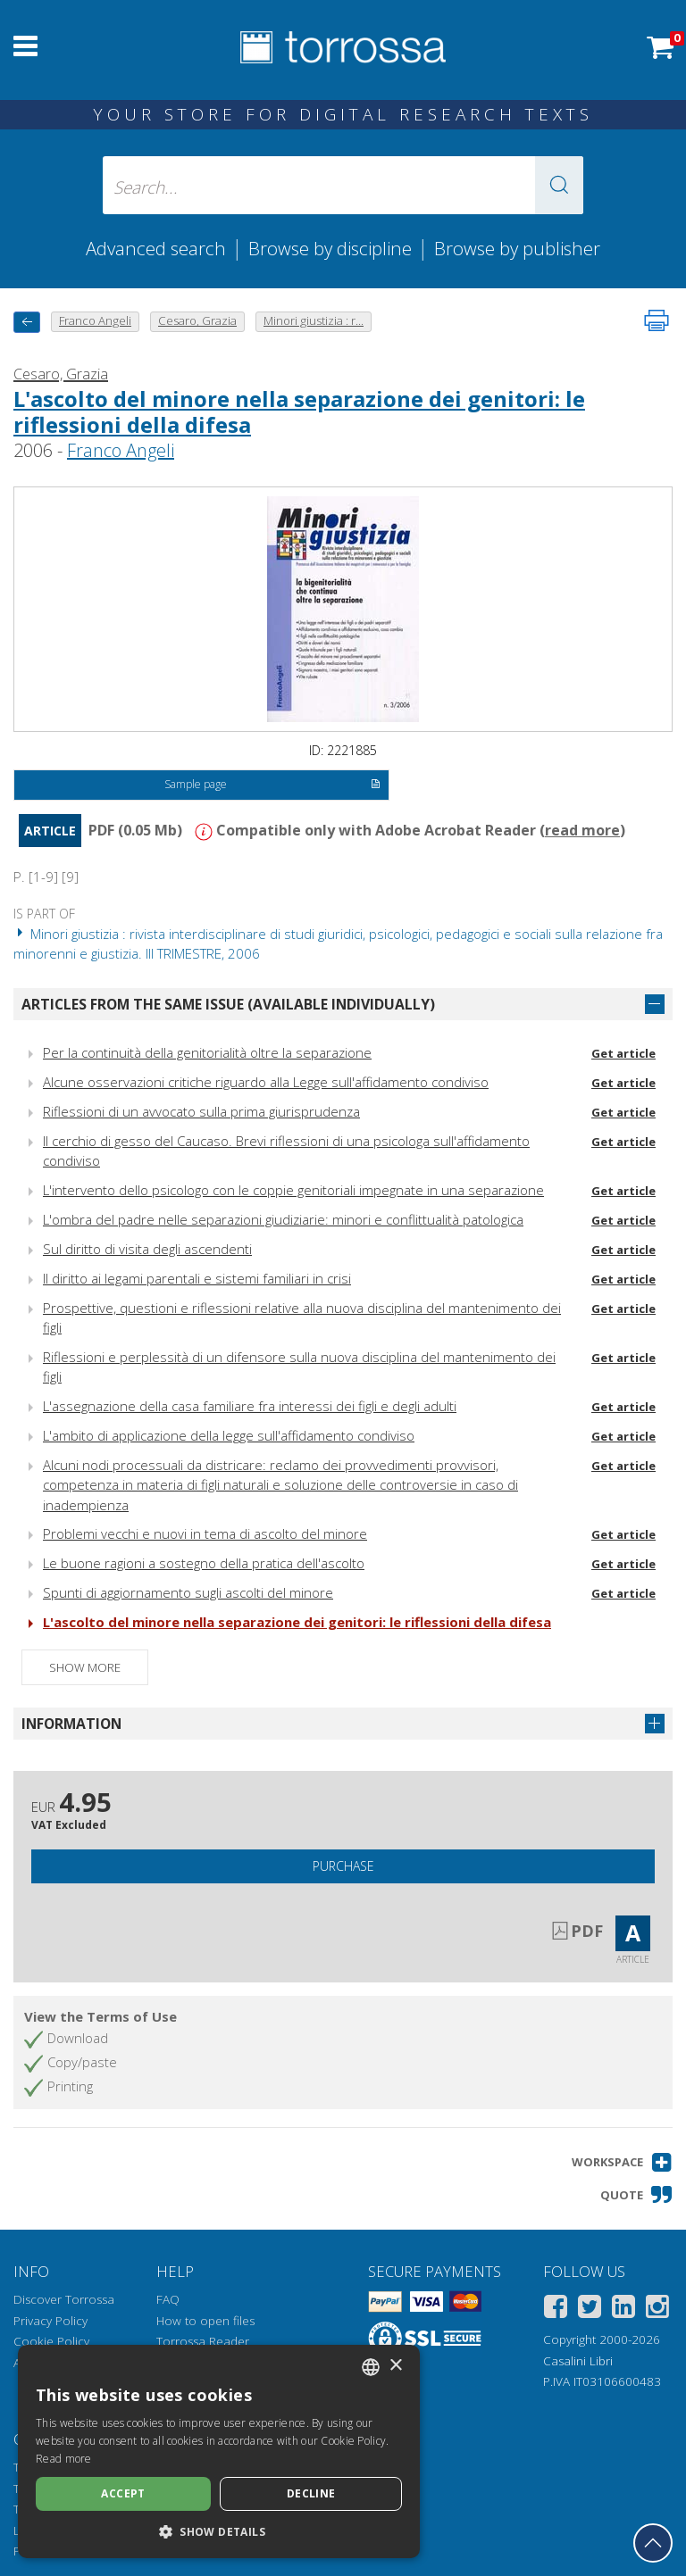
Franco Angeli (120, 450)
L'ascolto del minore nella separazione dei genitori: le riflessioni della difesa (299, 411)
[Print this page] (656, 320)
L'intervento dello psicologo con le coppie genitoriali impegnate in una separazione (293, 1190)
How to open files (205, 2321)
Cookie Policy (51, 2341)
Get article (623, 1053)
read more (582, 830)
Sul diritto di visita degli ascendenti (147, 1249)
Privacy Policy (50, 2321)
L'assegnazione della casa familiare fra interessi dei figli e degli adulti (249, 1406)
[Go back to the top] (653, 2543)
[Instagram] (657, 2309)
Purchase (343, 1865)
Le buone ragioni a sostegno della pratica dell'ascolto (203, 1563)
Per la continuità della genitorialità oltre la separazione (207, 1052)
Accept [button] (123, 2493)
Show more (85, 1667)
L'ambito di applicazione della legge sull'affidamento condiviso (228, 1435)
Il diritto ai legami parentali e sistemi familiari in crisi (197, 1278)
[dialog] (219, 2451)
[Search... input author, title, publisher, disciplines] (343, 185)
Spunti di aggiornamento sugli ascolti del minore (188, 1592)
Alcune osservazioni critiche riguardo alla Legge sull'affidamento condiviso (266, 1082)
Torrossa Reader (202, 2341)
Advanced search (156, 248)
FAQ (168, 2299)
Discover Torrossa (63, 2299)
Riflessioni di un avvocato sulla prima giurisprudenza (201, 1111)
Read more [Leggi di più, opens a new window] (64, 2458)
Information (71, 1723)
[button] (559, 185)
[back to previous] (26, 322)
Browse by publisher (517, 248)
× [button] (395, 2365)
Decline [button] (311, 2493)
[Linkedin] (623, 2309)
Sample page (272, 785)
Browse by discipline (330, 248)
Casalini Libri (578, 2361)
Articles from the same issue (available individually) (228, 1004)
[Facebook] (555, 2309)
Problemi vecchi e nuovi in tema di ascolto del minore (205, 1533)
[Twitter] (589, 2309)
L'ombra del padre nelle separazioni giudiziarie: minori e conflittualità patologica (283, 1219)
